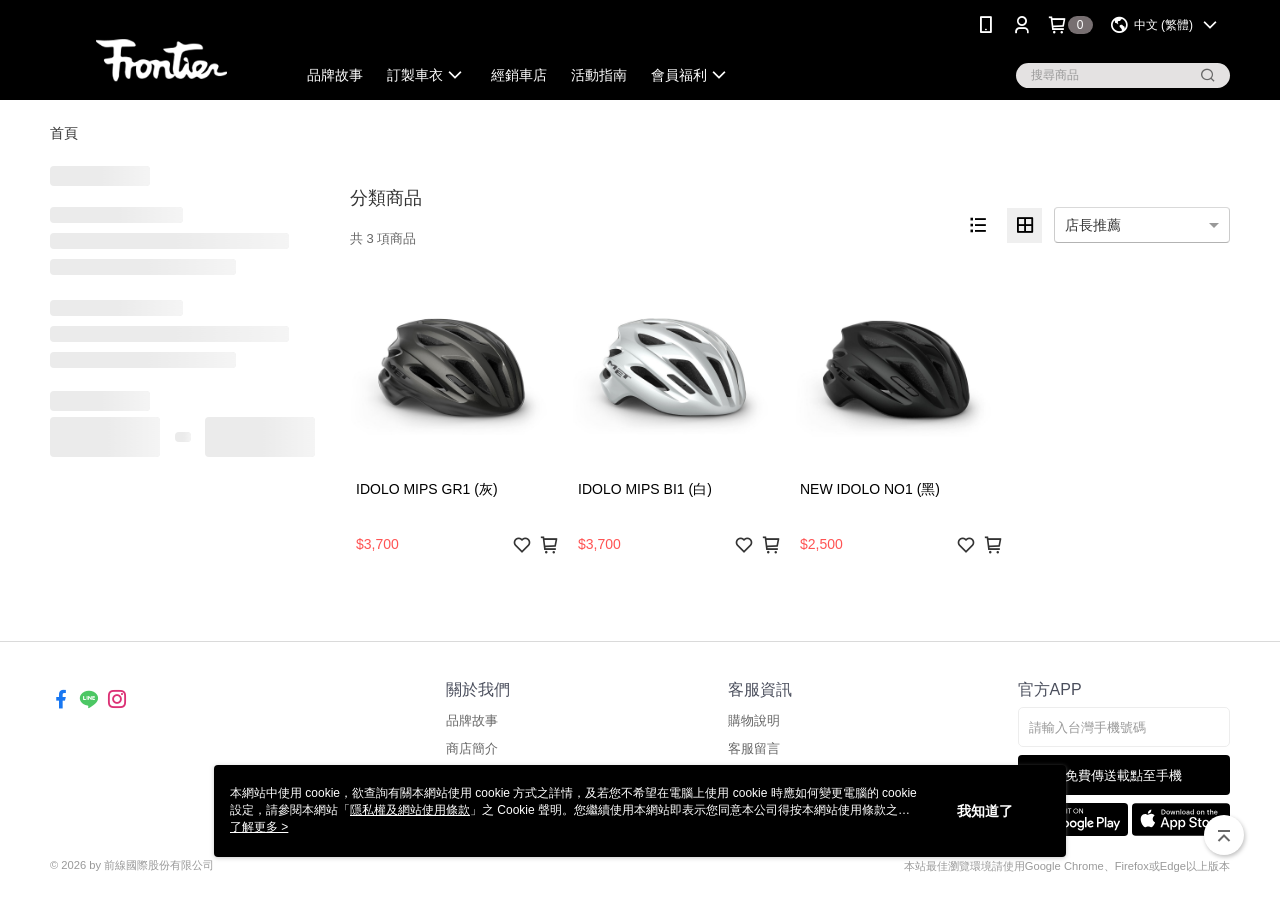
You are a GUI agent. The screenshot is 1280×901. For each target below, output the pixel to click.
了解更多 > (259, 827)
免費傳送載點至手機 (1123, 775)
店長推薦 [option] (1093, 225)
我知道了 (985, 811)
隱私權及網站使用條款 (410, 810)
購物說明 (754, 720)
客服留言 (754, 748)
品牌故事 (472, 720)
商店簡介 (472, 748)
